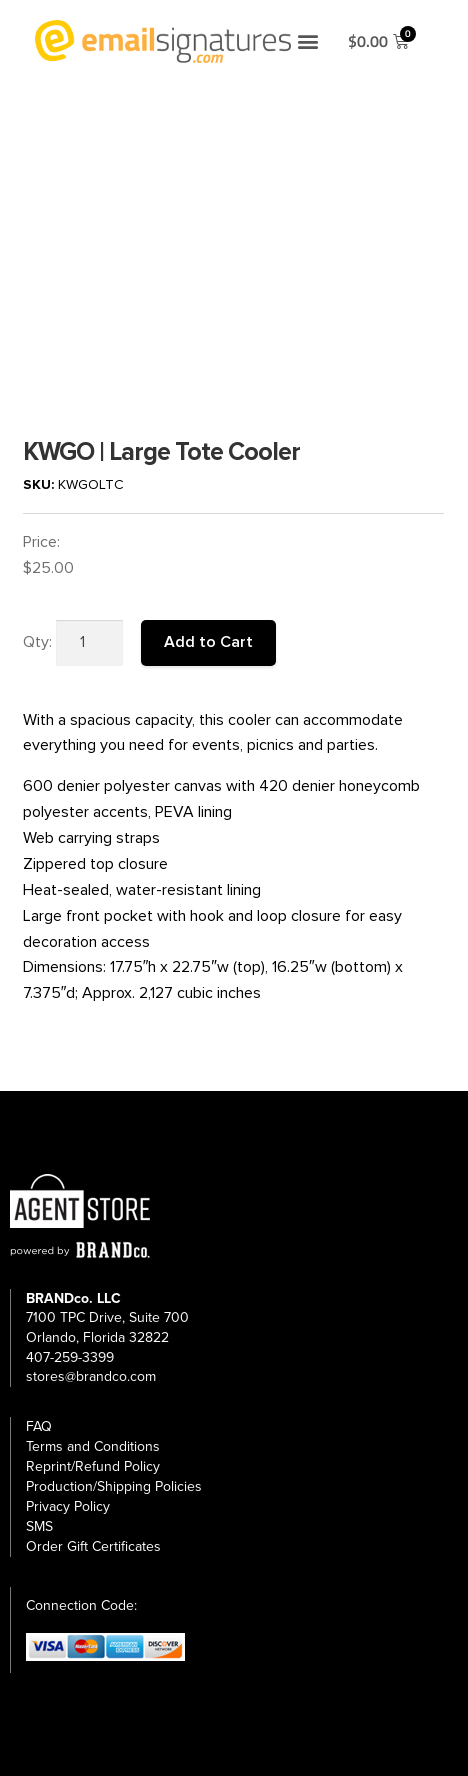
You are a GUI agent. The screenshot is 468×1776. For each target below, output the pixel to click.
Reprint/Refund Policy (93, 1466)
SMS (39, 1526)
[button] (307, 41)
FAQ (39, 1426)
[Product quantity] (90, 643)
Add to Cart (208, 642)
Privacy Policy (68, 1506)
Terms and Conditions (93, 1446)
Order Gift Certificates (93, 1546)
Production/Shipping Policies (114, 1486)
